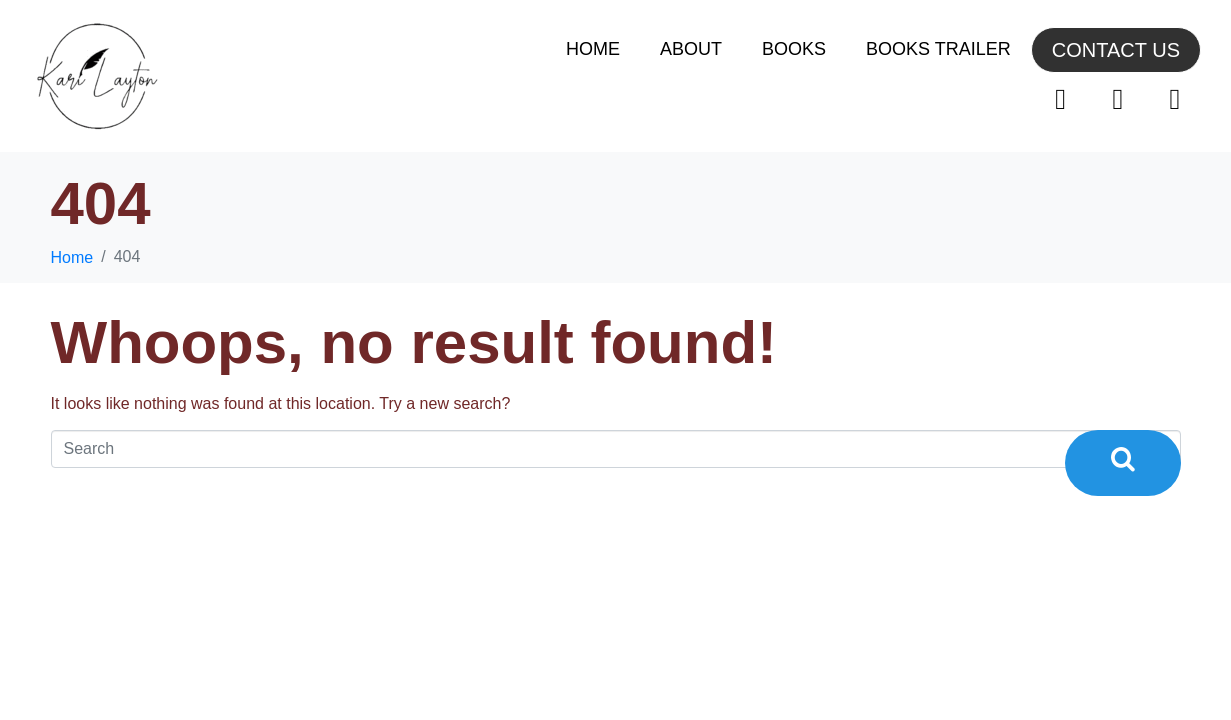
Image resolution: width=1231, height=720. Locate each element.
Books (794, 49)
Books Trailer (938, 49)
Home (593, 49)
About (691, 49)
